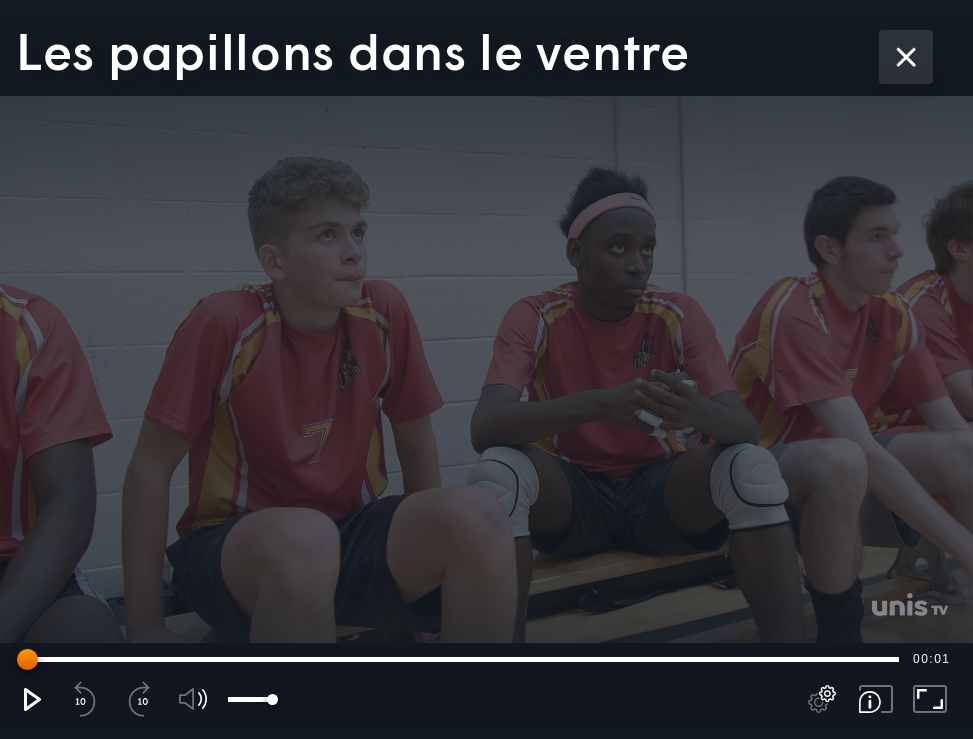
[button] (31, 699)
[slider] (461, 659)
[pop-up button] (822, 699)
